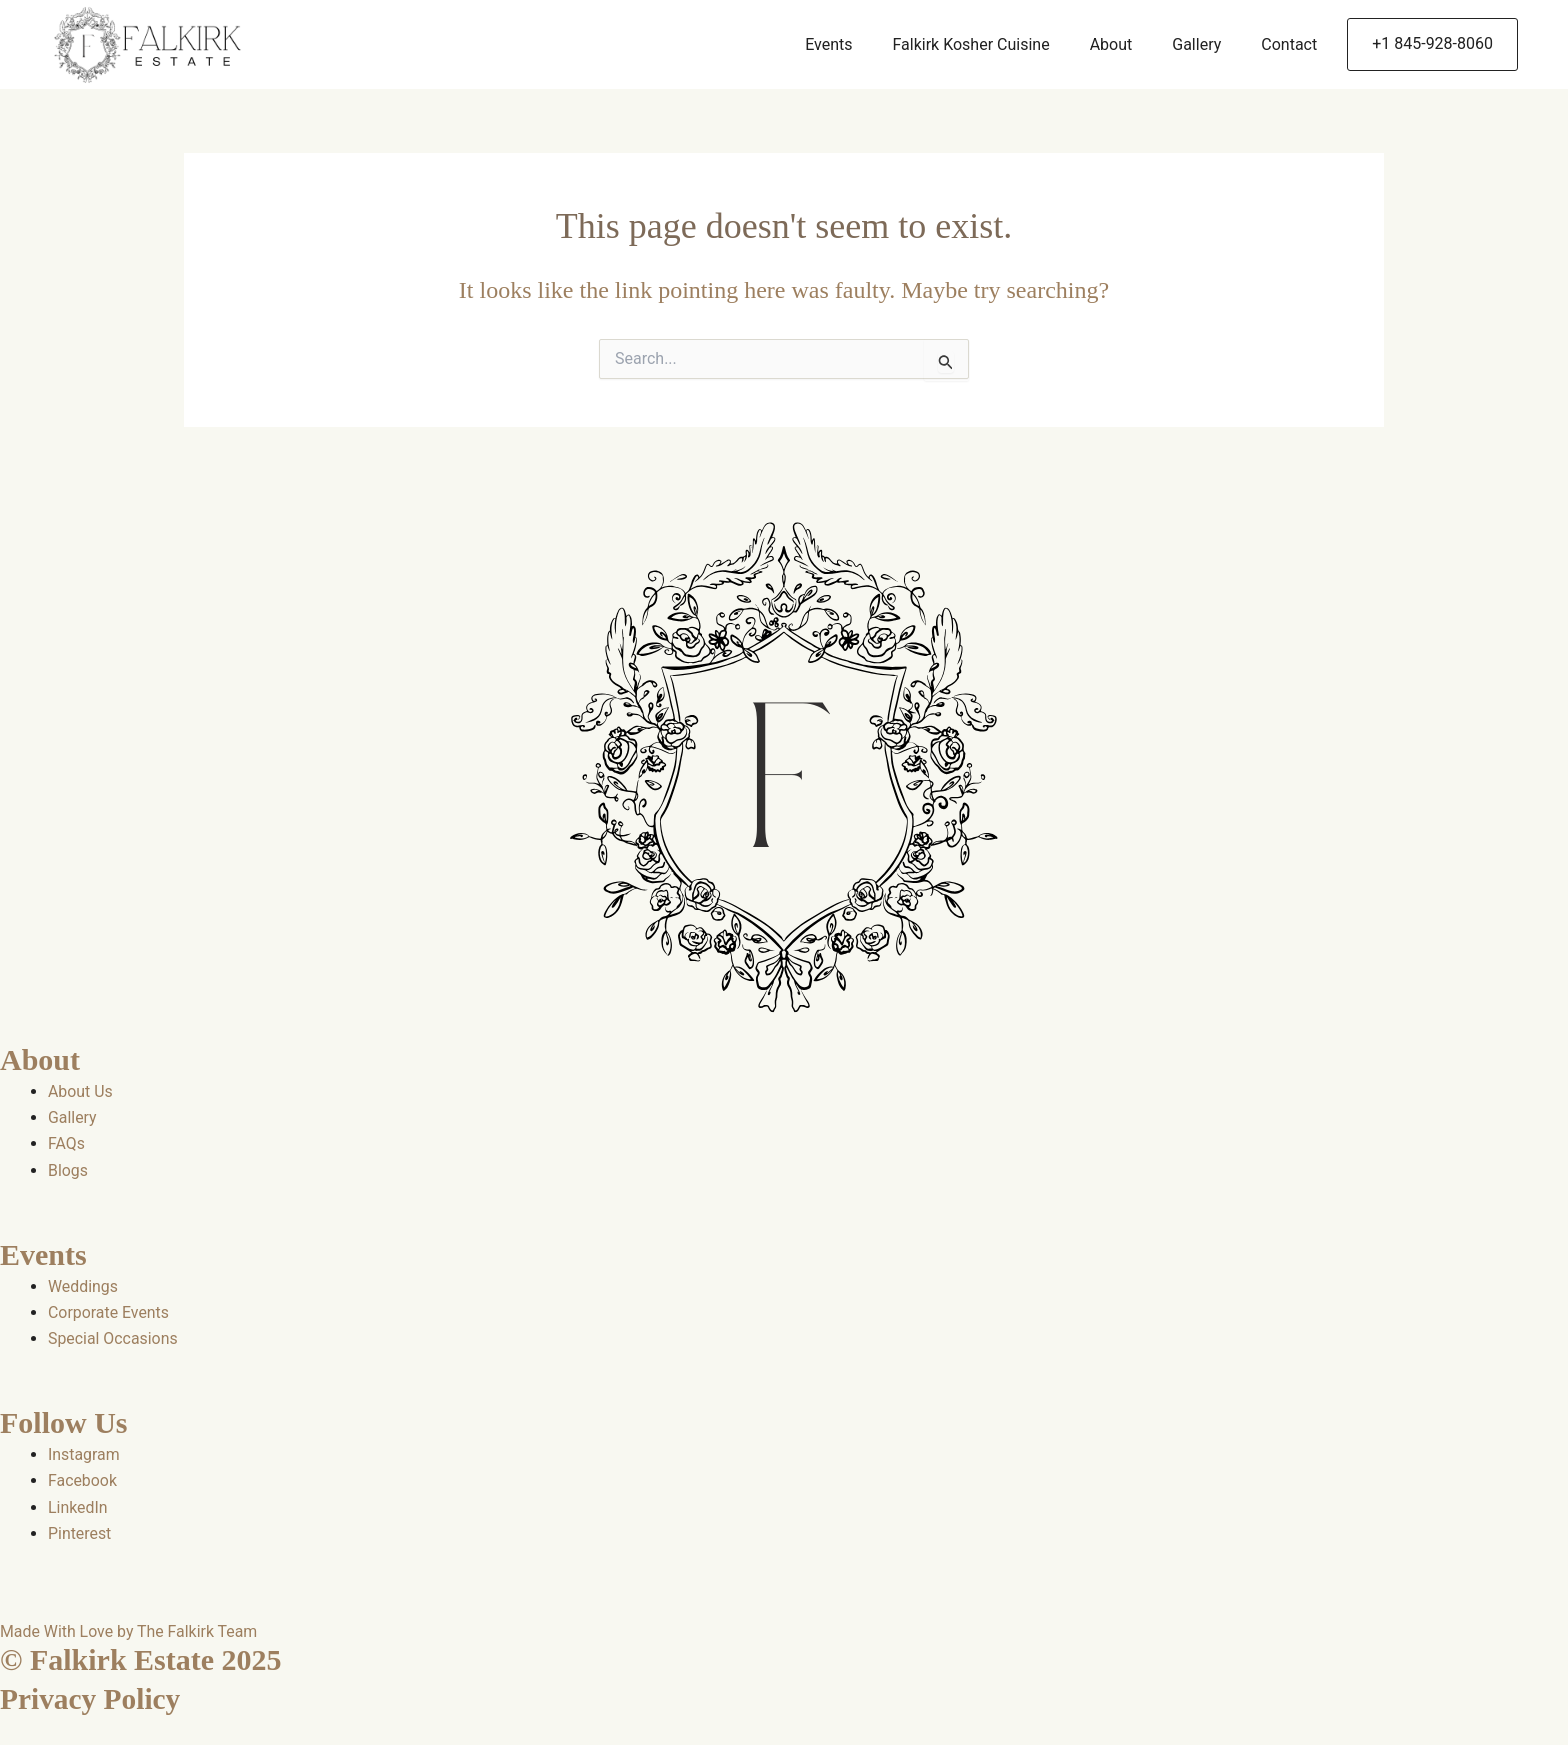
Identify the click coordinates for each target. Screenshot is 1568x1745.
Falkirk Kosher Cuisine (970, 44)
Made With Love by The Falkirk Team (129, 1632)
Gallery (1196, 44)
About (1111, 44)
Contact (1289, 44)
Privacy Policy (92, 1699)
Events (828, 44)
